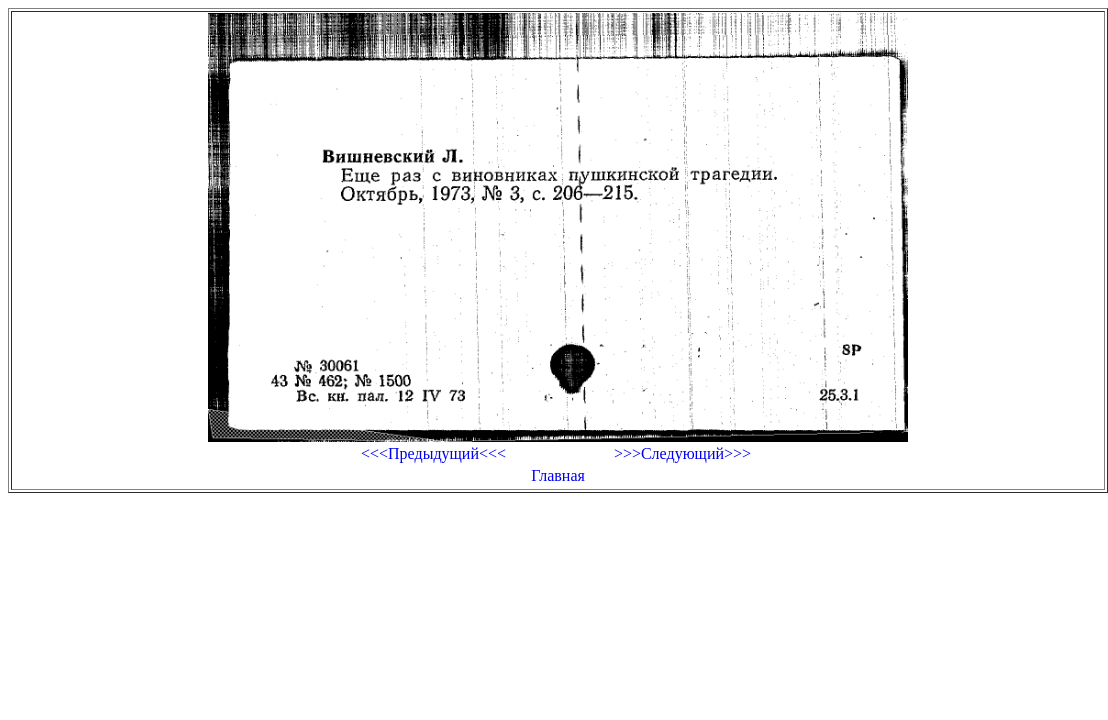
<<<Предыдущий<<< (433, 453)
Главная (558, 475)
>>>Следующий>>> (682, 453)
